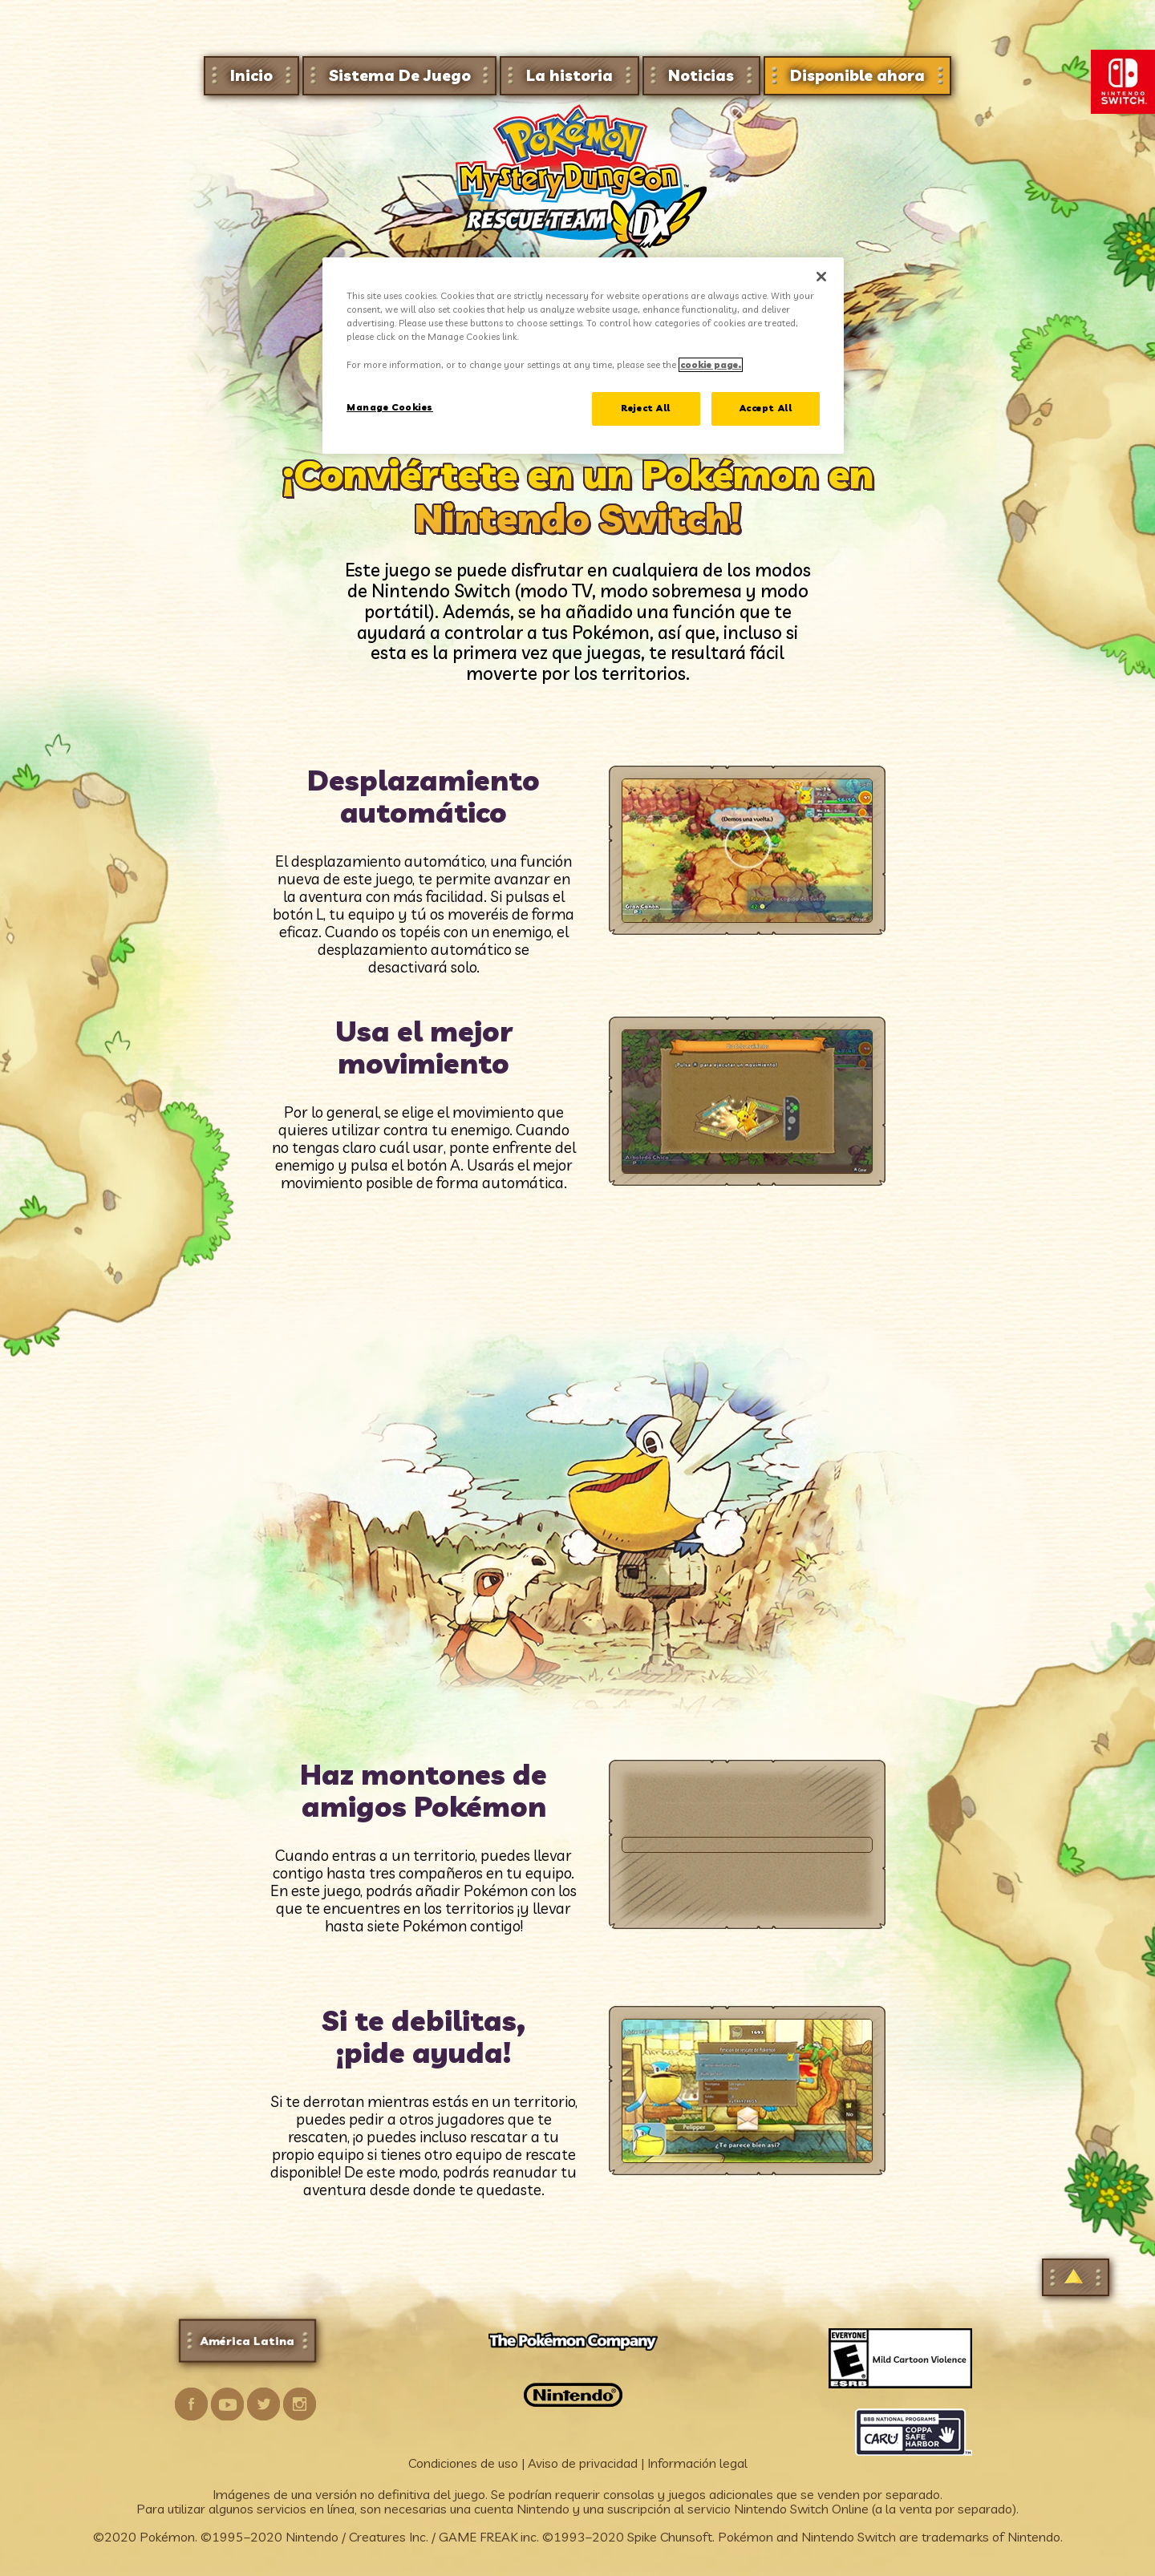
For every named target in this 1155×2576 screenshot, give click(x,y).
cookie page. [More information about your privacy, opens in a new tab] (710, 364)
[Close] (821, 276)
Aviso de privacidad (583, 2463)
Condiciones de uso (463, 2463)
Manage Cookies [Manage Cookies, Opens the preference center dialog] (389, 407)
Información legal (697, 2463)
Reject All (646, 408)
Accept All (766, 408)
